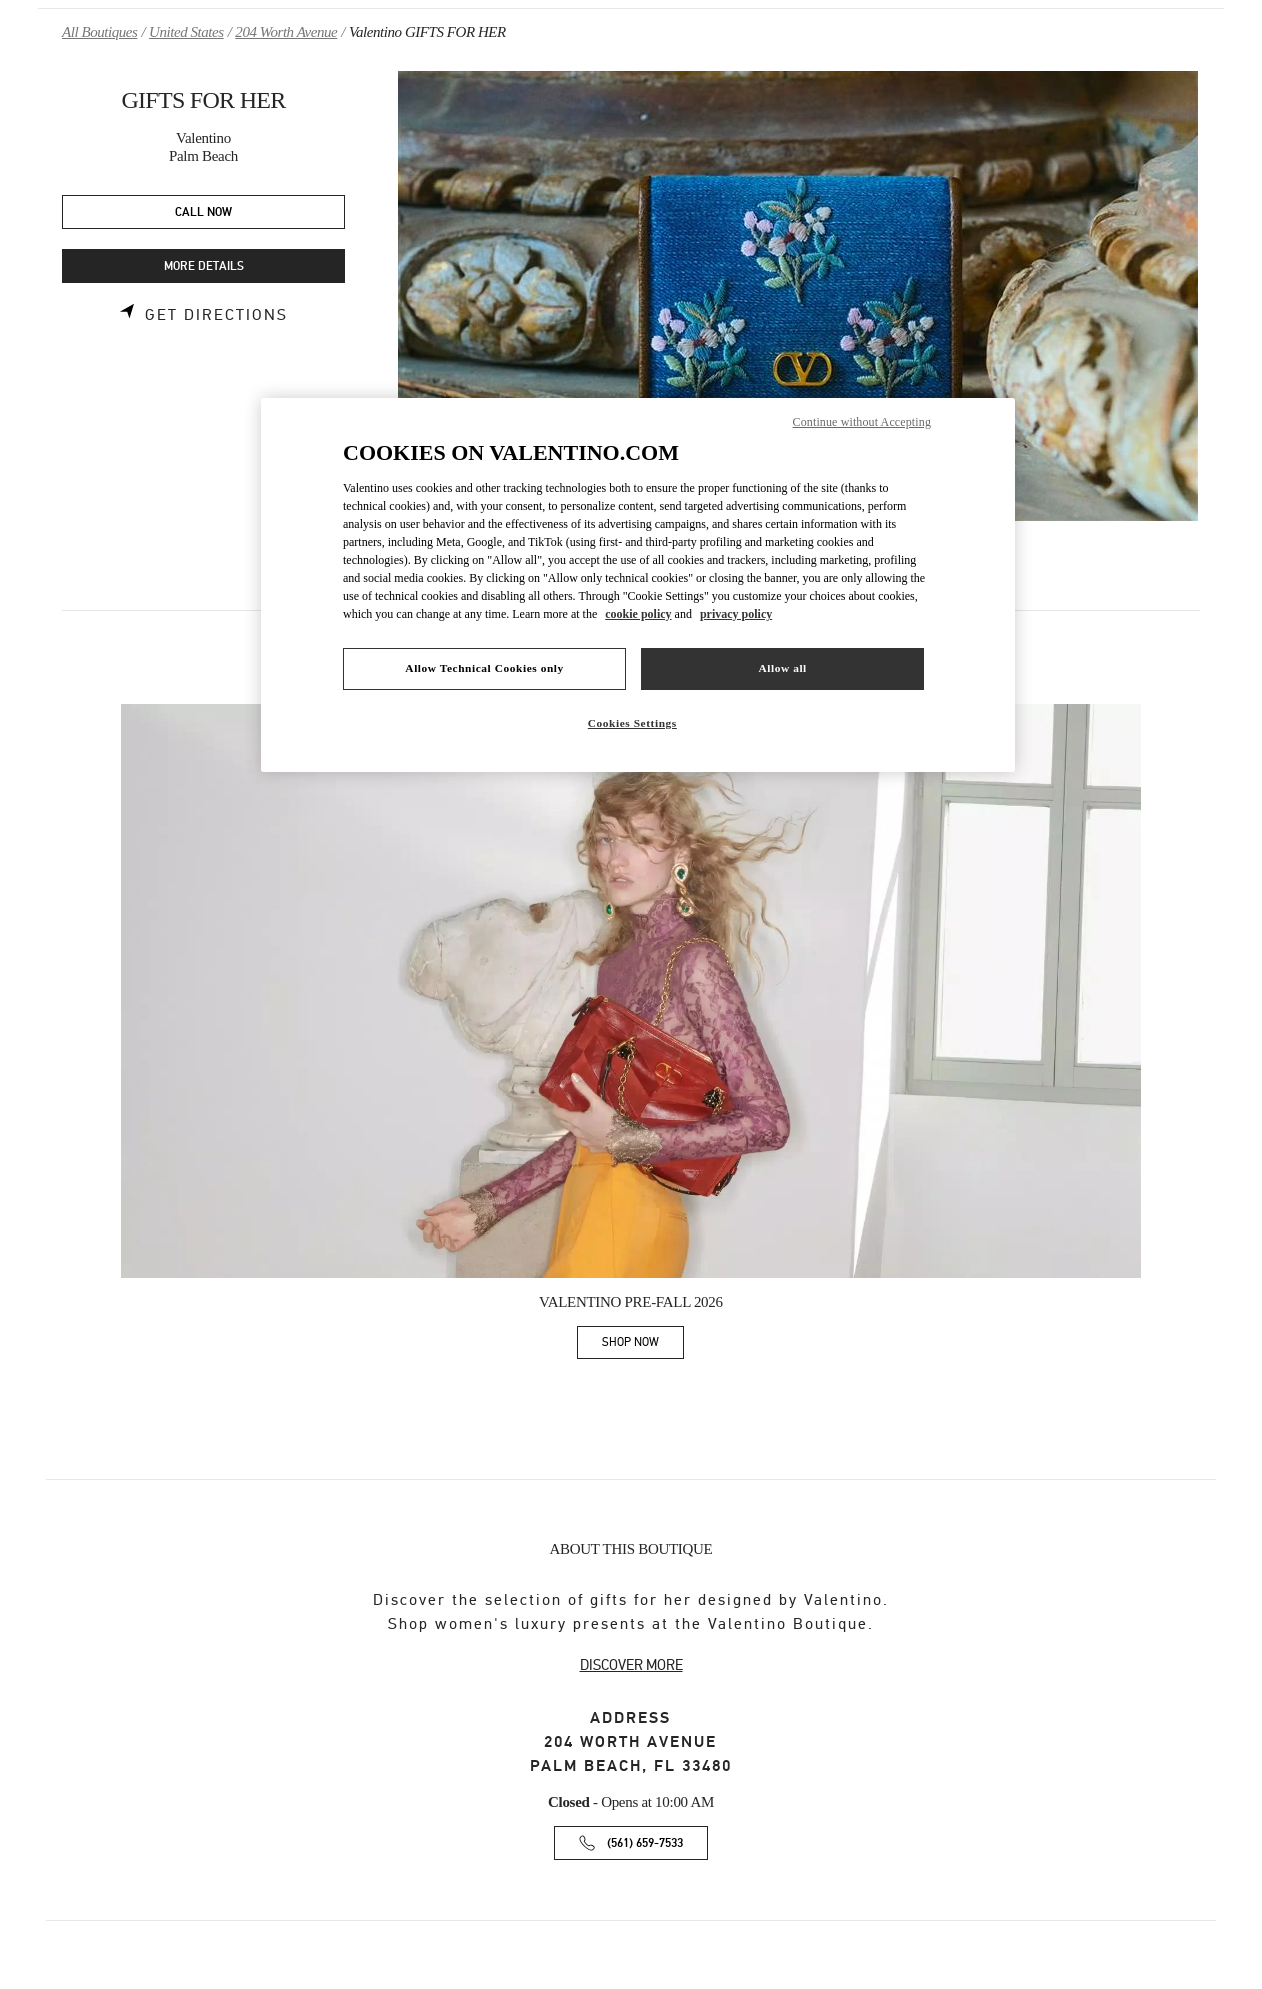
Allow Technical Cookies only (484, 668)
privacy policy (736, 614)
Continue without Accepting (862, 422)
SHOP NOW (643, 1345)
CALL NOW (203, 212)
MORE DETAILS (204, 266)
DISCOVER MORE (631, 1665)
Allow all (782, 668)
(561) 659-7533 (645, 1843)
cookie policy (638, 614)
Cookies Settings (632, 723)
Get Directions (216, 315)
